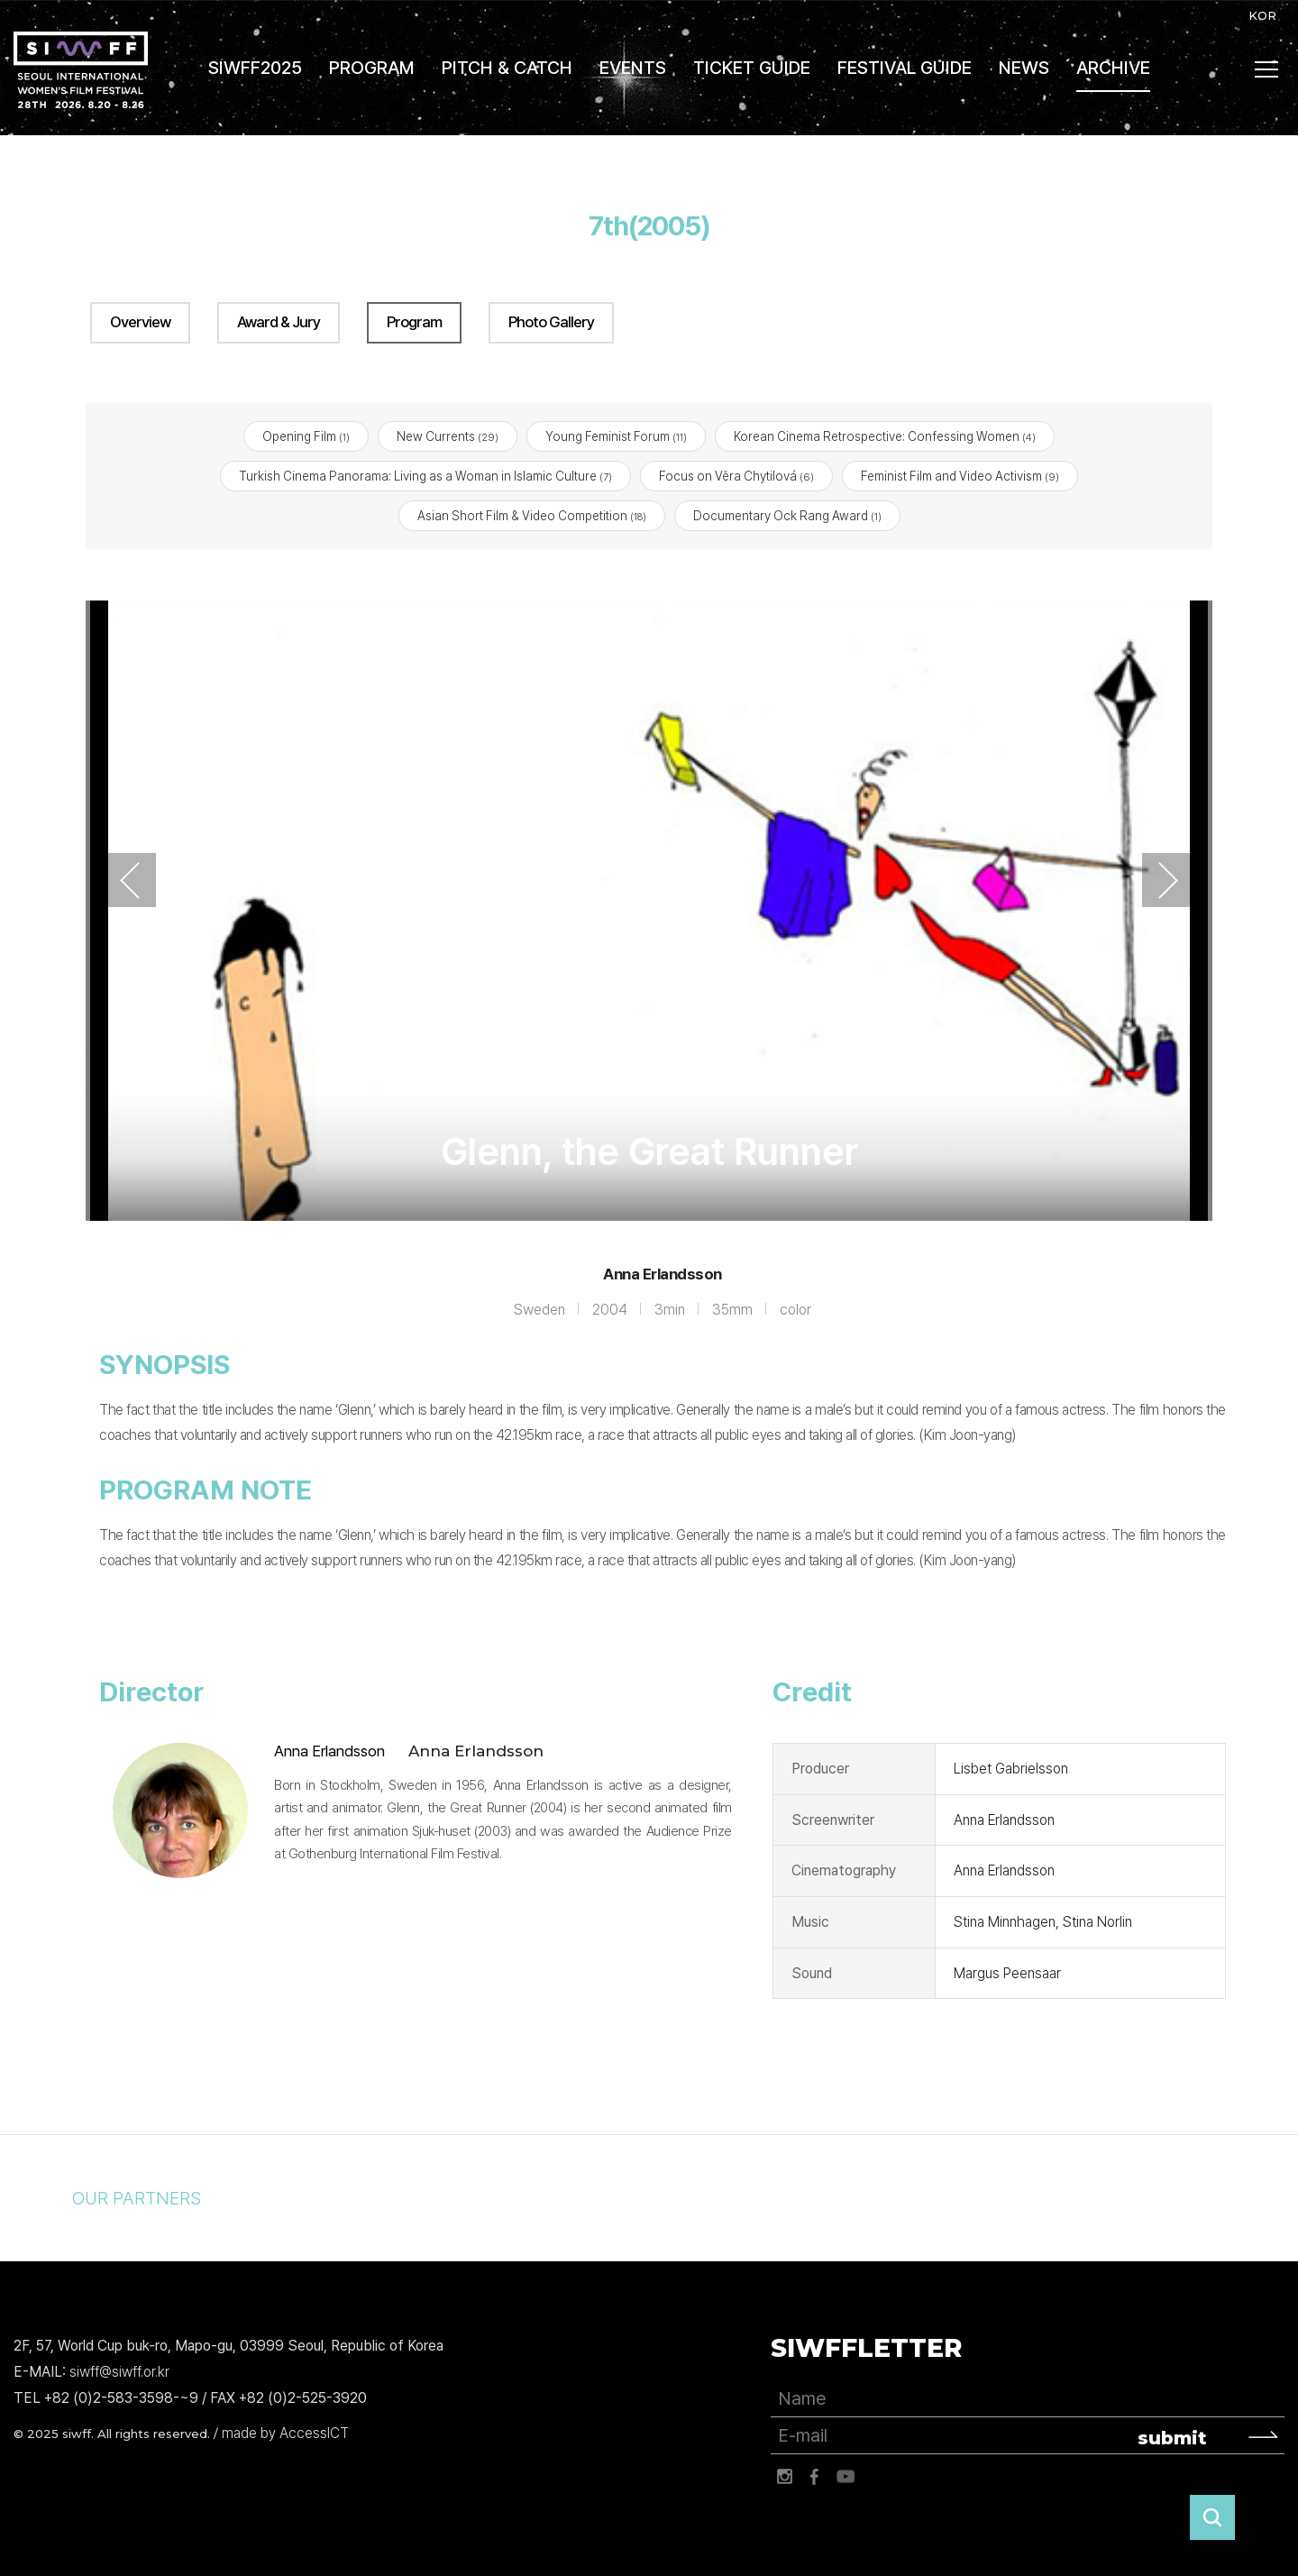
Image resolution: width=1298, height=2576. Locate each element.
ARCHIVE (1113, 67)
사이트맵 (1267, 69)
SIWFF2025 (255, 67)
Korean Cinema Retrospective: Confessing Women (885, 436)
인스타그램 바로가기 (784, 2478)
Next (1168, 881)
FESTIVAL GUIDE (904, 67)
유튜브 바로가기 (845, 2478)
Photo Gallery (551, 322)
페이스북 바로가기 (815, 2478)
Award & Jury (278, 322)
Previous (130, 881)
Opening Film (306, 436)
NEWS (1024, 67)
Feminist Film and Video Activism (960, 477)
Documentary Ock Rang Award (787, 516)
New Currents (447, 436)
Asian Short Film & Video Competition (531, 516)
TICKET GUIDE (751, 67)
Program (414, 322)
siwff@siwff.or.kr (119, 2371)
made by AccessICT (285, 2433)
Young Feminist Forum (616, 436)
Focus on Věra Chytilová (736, 477)
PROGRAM (372, 67)
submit (1172, 2439)
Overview (140, 322)
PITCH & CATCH (507, 67)
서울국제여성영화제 (81, 70)
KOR (1262, 15)
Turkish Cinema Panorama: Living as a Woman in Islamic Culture (425, 477)
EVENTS (632, 67)
